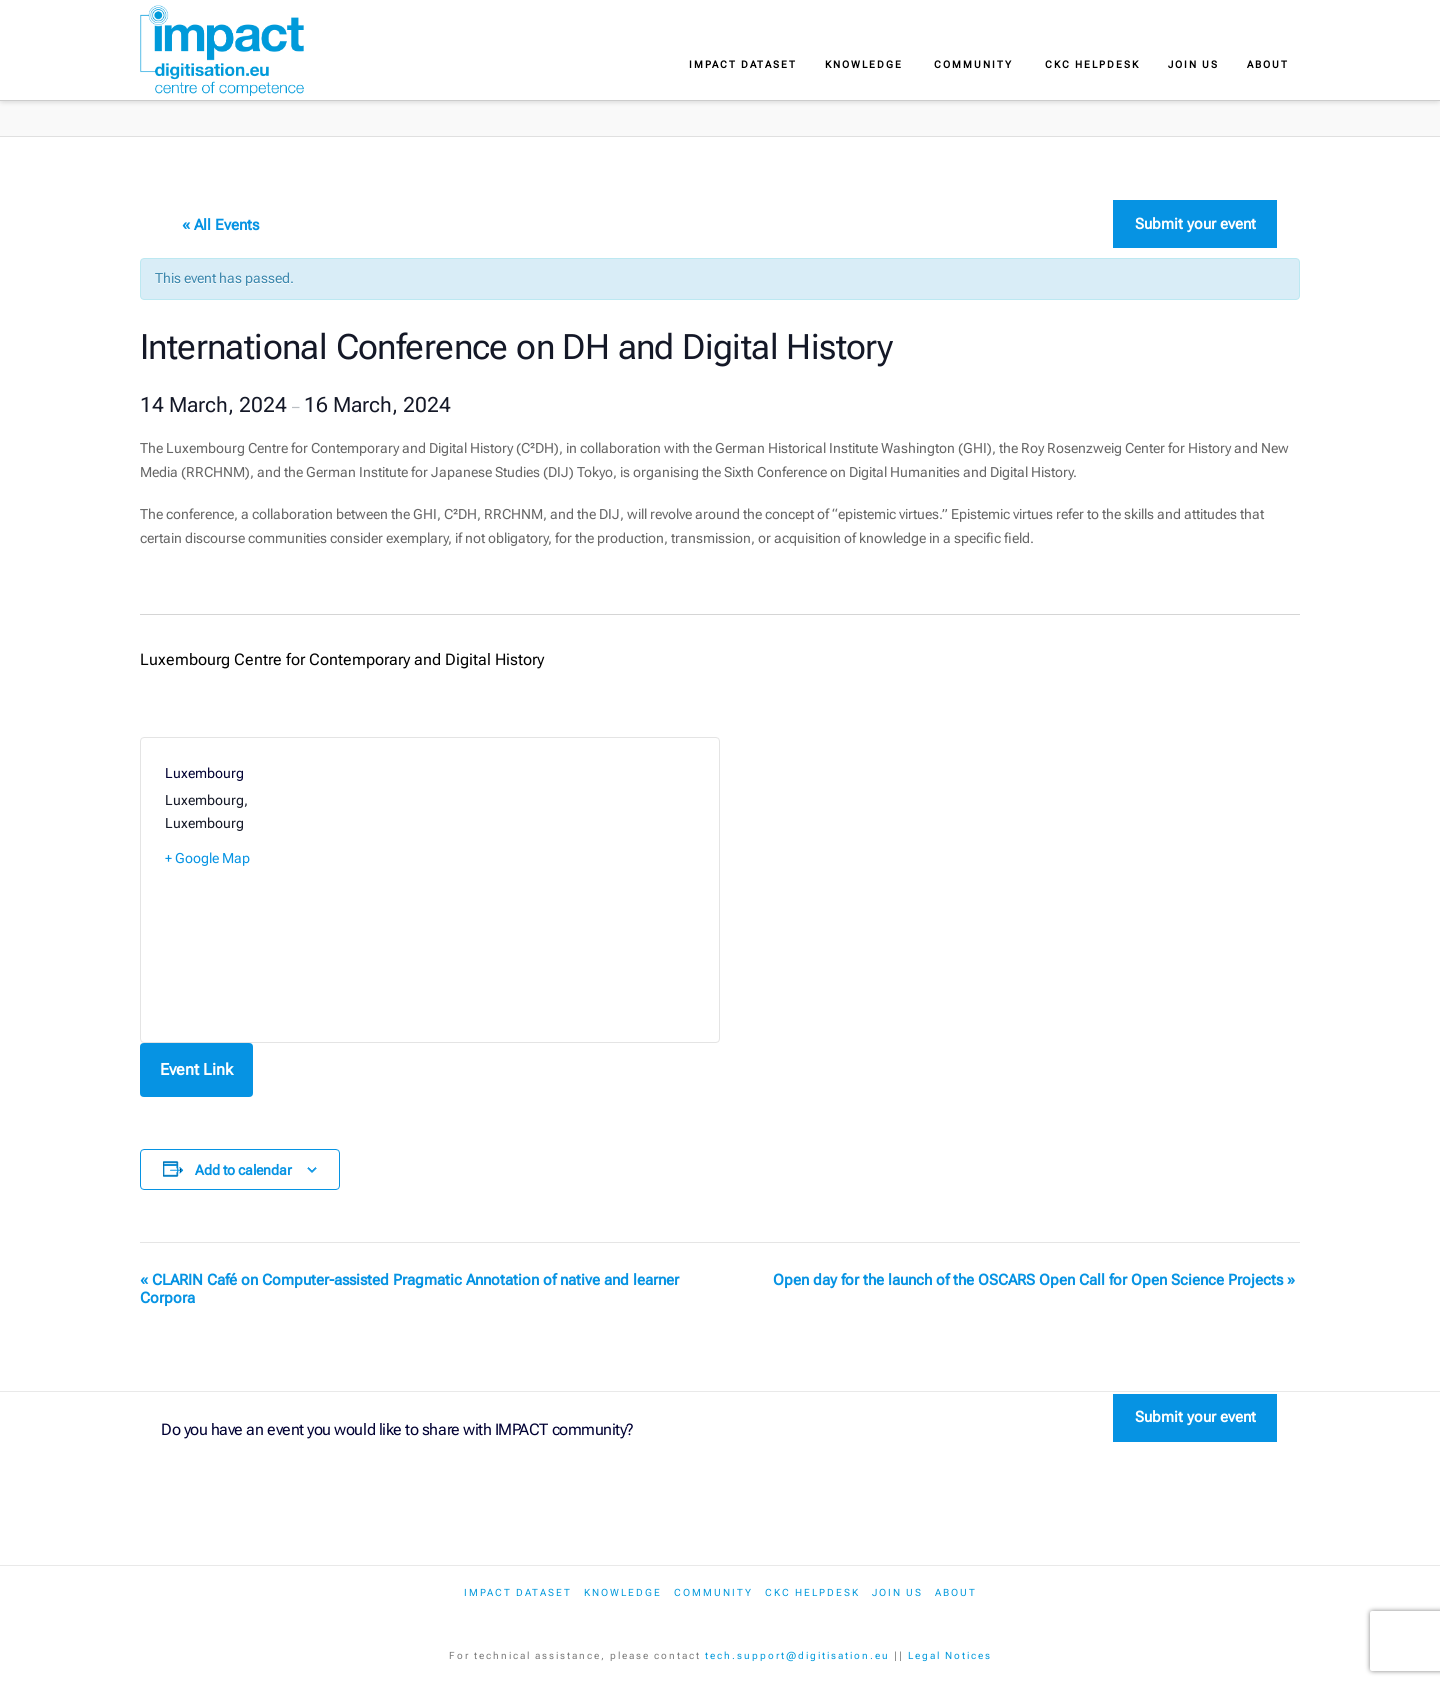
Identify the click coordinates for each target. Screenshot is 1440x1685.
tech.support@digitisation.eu (797, 1655)
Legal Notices (950, 1655)
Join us (897, 1592)
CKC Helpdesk (812, 1592)
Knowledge (623, 1592)
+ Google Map (207, 858)
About (956, 1592)
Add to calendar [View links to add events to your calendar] (243, 1170)
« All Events (220, 225)
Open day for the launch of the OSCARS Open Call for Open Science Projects (1034, 1280)
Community (713, 1592)
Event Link (196, 1069)
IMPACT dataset (518, 1592)
